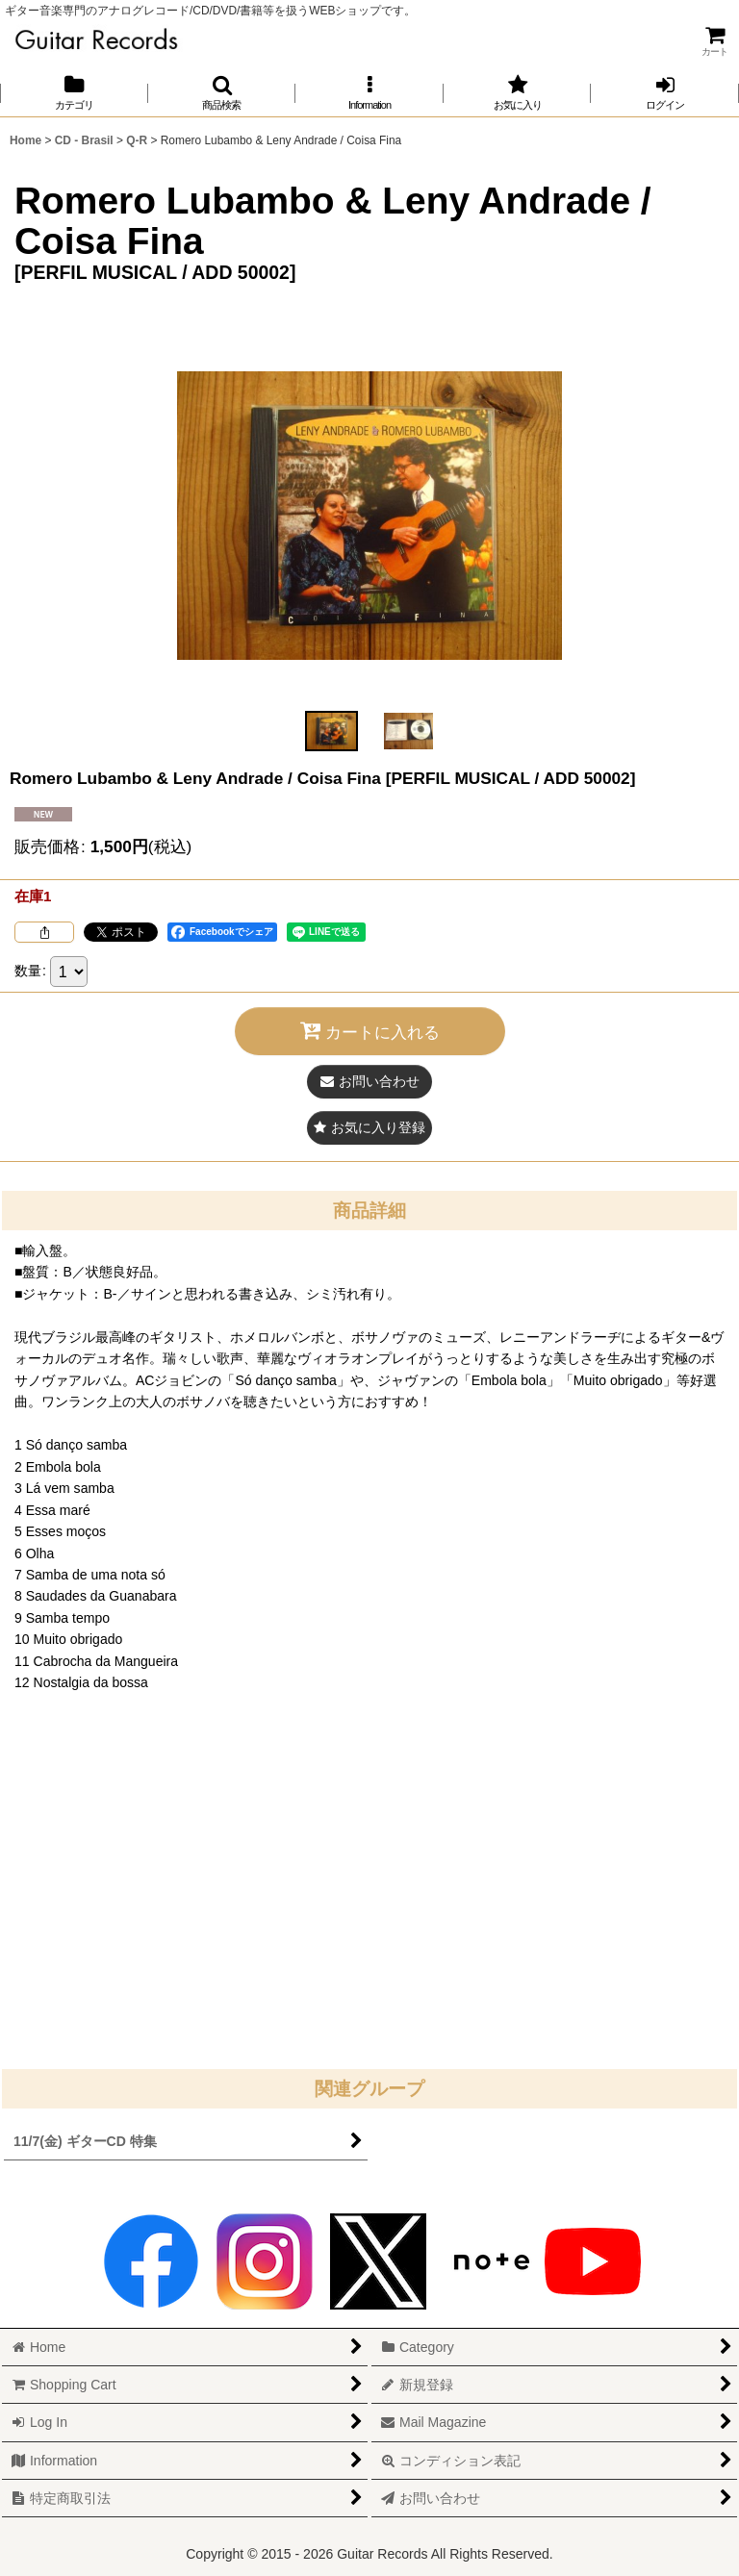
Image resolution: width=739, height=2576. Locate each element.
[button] (222, 92)
